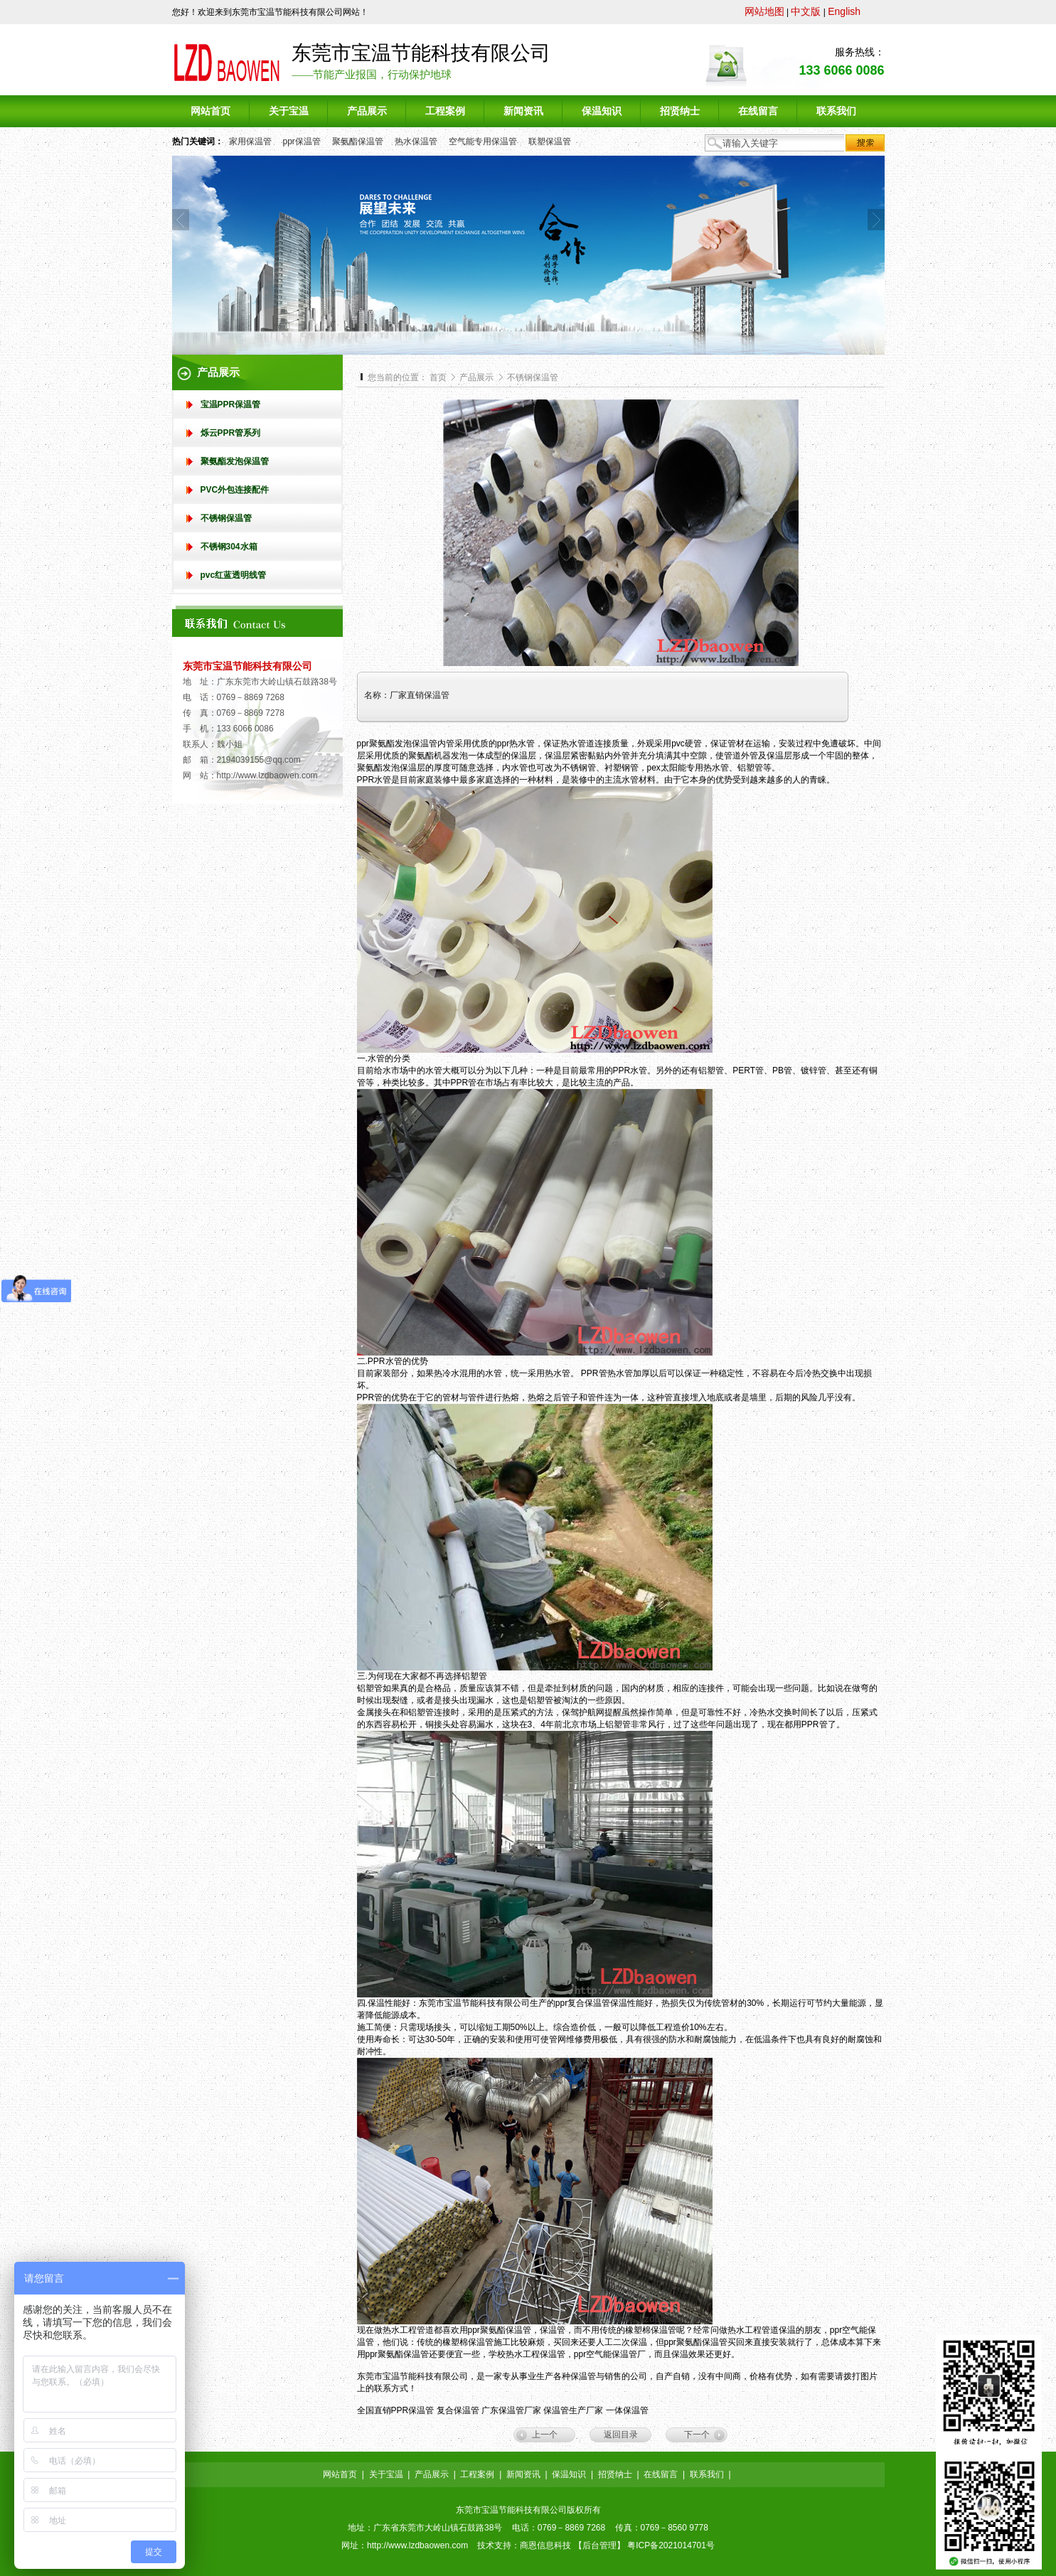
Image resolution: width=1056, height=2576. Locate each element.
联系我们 (707, 2474)
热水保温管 (416, 141)
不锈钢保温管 (532, 377)
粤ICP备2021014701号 (671, 2545)
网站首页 (340, 2474)
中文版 (806, 11)
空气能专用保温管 (483, 141)
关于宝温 (386, 2474)
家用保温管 (250, 141)
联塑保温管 (549, 141)
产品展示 (477, 377)
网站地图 (764, 11)
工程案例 (477, 2474)
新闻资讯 (523, 2474)
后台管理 (599, 2545)
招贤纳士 (615, 2474)
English (844, 11)
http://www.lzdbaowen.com (267, 775)
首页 (438, 377)
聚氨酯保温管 (357, 141)
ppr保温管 (302, 141)
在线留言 (661, 2474)
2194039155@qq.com (259, 760)
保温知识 (569, 2474)
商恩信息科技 (545, 2545)
